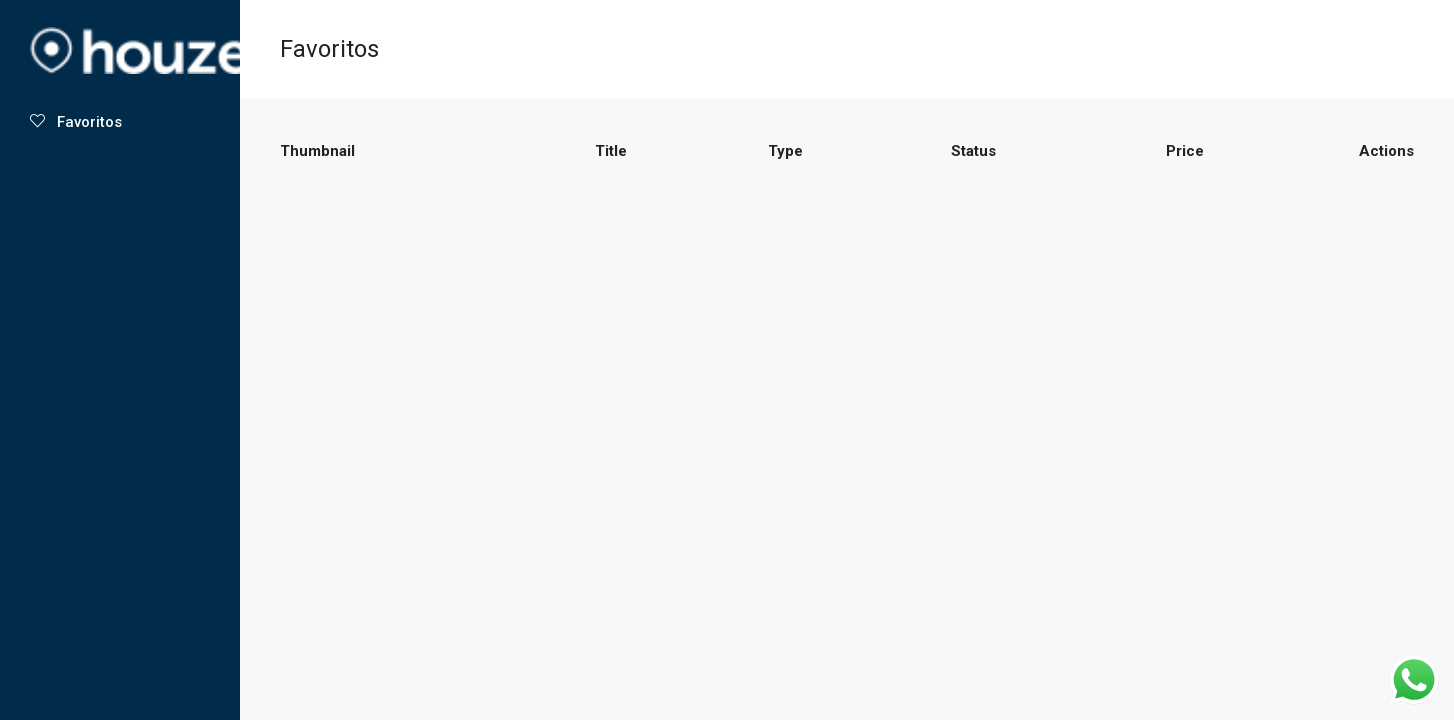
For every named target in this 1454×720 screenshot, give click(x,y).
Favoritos (76, 122)
